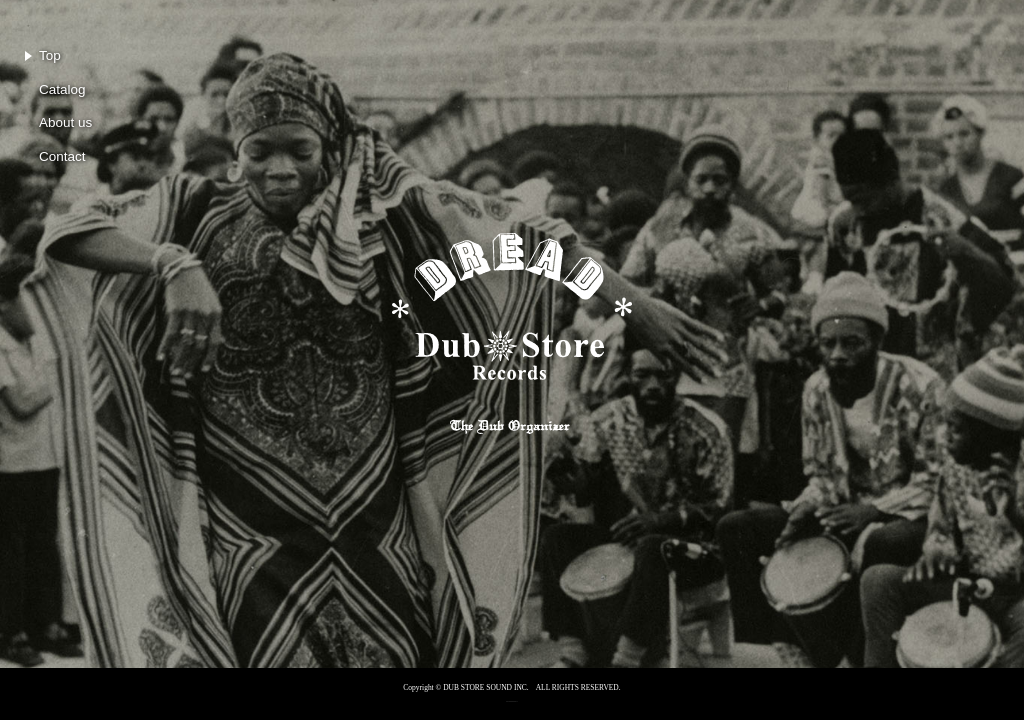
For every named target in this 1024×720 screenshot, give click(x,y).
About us (65, 122)
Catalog (62, 89)
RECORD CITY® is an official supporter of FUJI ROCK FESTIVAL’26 (512, 699)
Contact (62, 156)
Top (50, 55)
